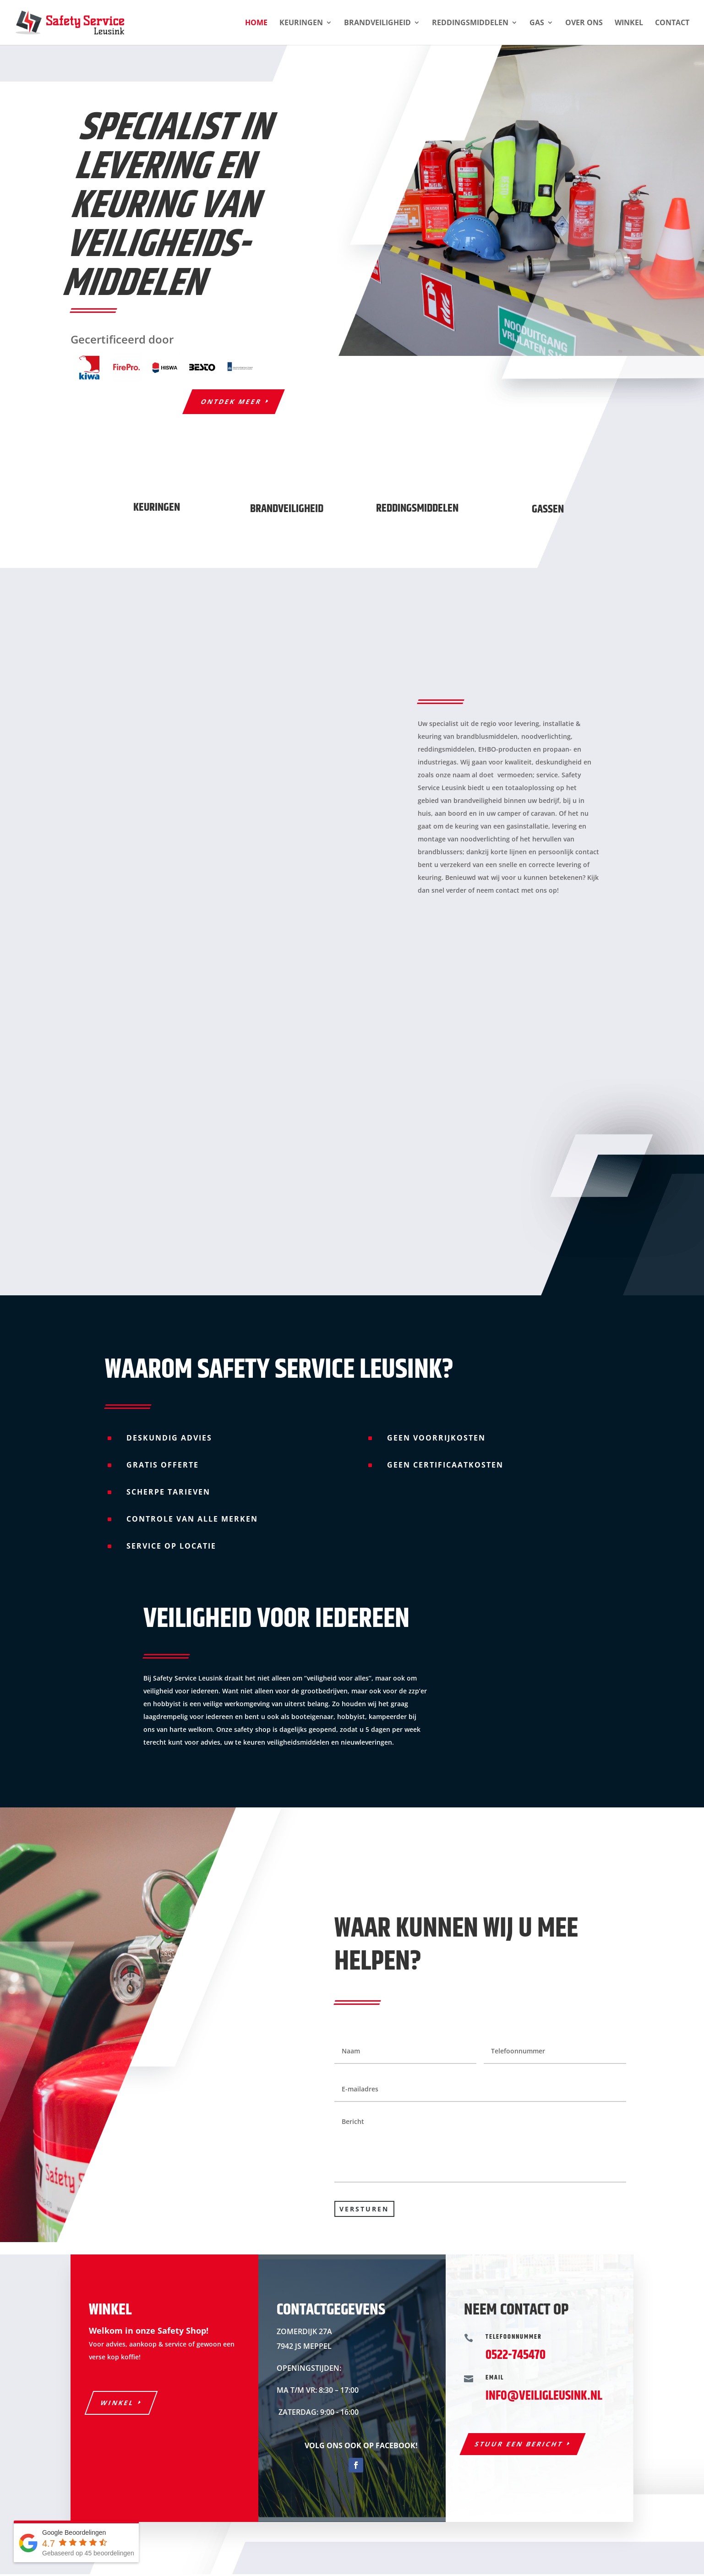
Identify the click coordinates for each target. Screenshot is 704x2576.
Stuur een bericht (519, 2444)
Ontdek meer (232, 401)
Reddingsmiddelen (470, 23)
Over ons (584, 23)
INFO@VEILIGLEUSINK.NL (544, 2396)
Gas (536, 23)
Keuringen (301, 23)
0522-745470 (516, 2355)
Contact (672, 23)
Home (256, 23)
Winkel (629, 23)
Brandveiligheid (377, 23)
